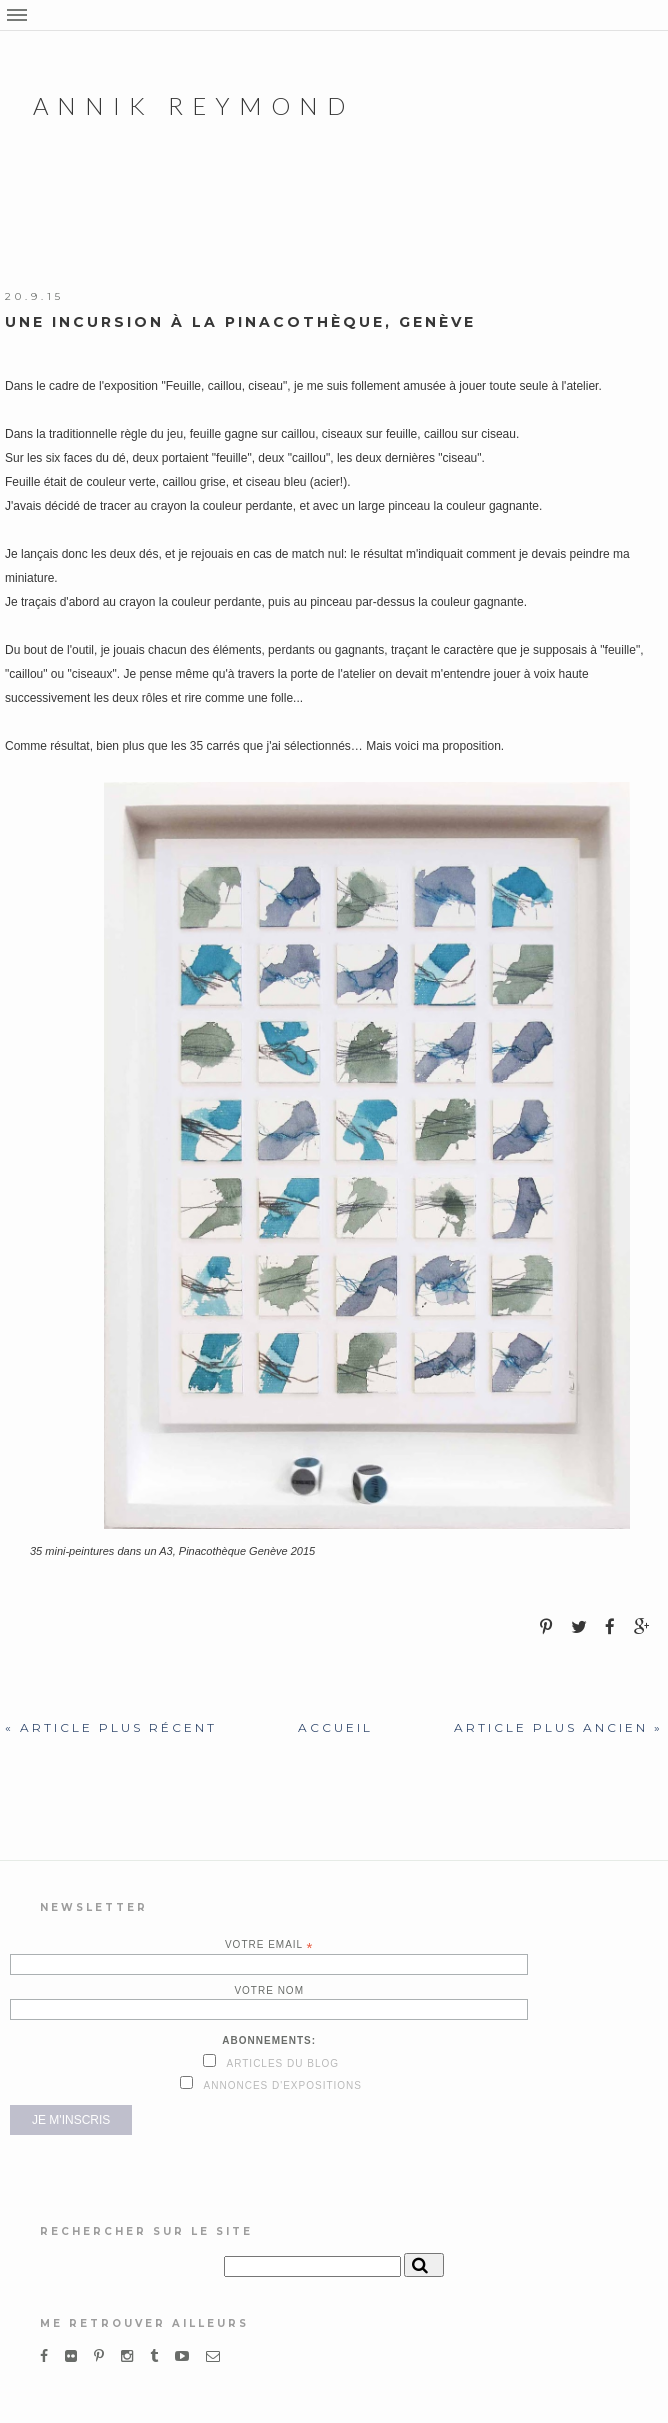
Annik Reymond (193, 105)
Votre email (269, 1945)
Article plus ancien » (558, 1727)
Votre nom (269, 1990)
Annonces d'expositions (281, 2085)
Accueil (335, 1727)
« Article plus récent (111, 1727)
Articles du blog (281, 2063)
